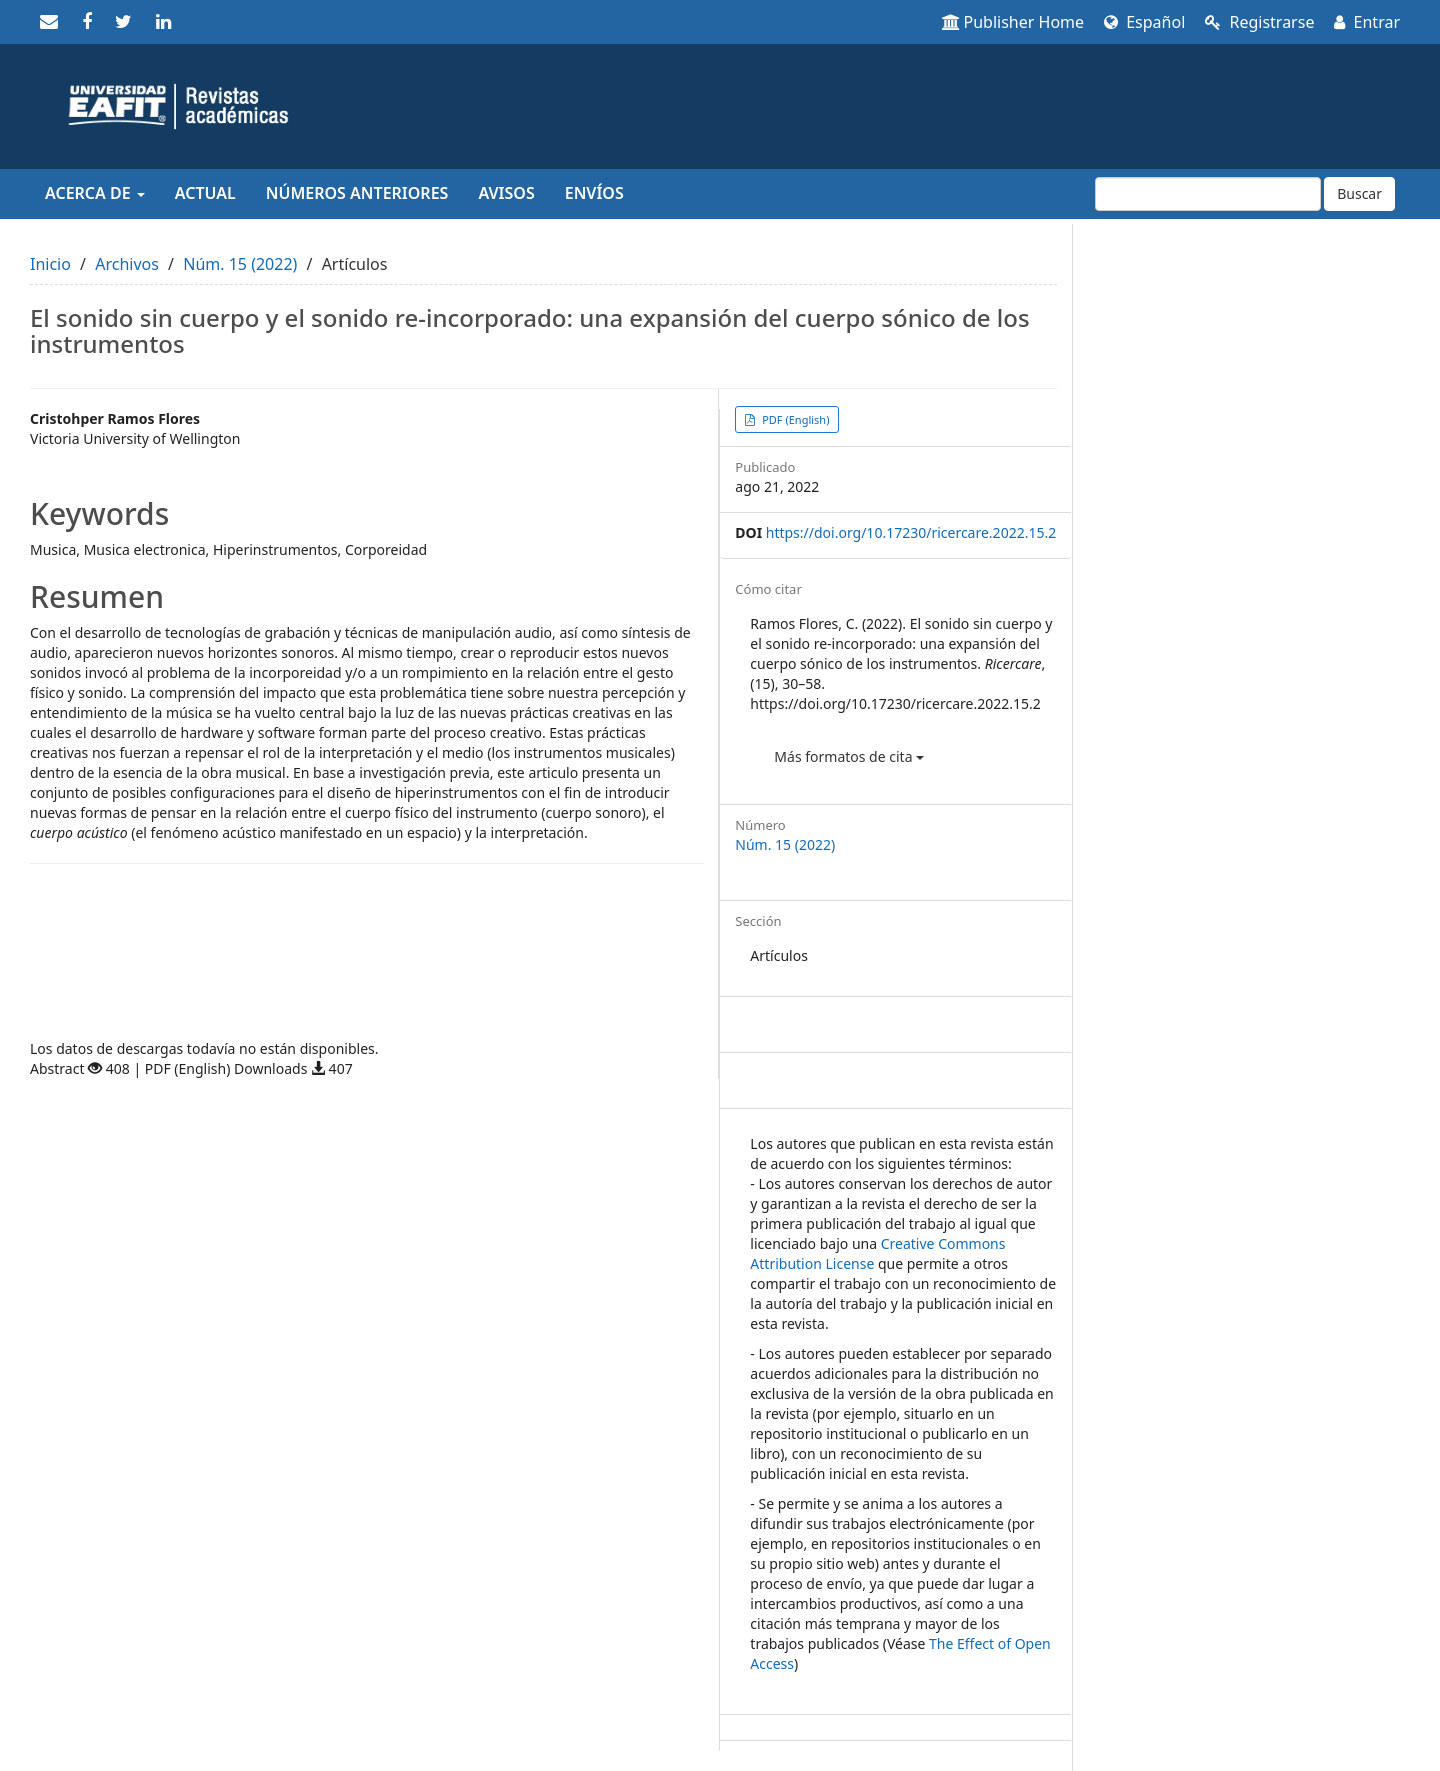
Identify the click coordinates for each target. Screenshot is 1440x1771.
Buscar (1359, 193)
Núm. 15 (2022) (240, 264)
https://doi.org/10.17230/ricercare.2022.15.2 (911, 532)
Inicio (50, 264)
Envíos (594, 193)
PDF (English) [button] (794, 419)
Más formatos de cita (849, 756)
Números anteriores (357, 193)
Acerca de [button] (95, 193)
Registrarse (1259, 22)
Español (1144, 22)
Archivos (127, 264)
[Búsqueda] (1208, 194)
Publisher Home (1013, 22)
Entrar (1367, 22)
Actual (205, 193)
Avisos (506, 193)
